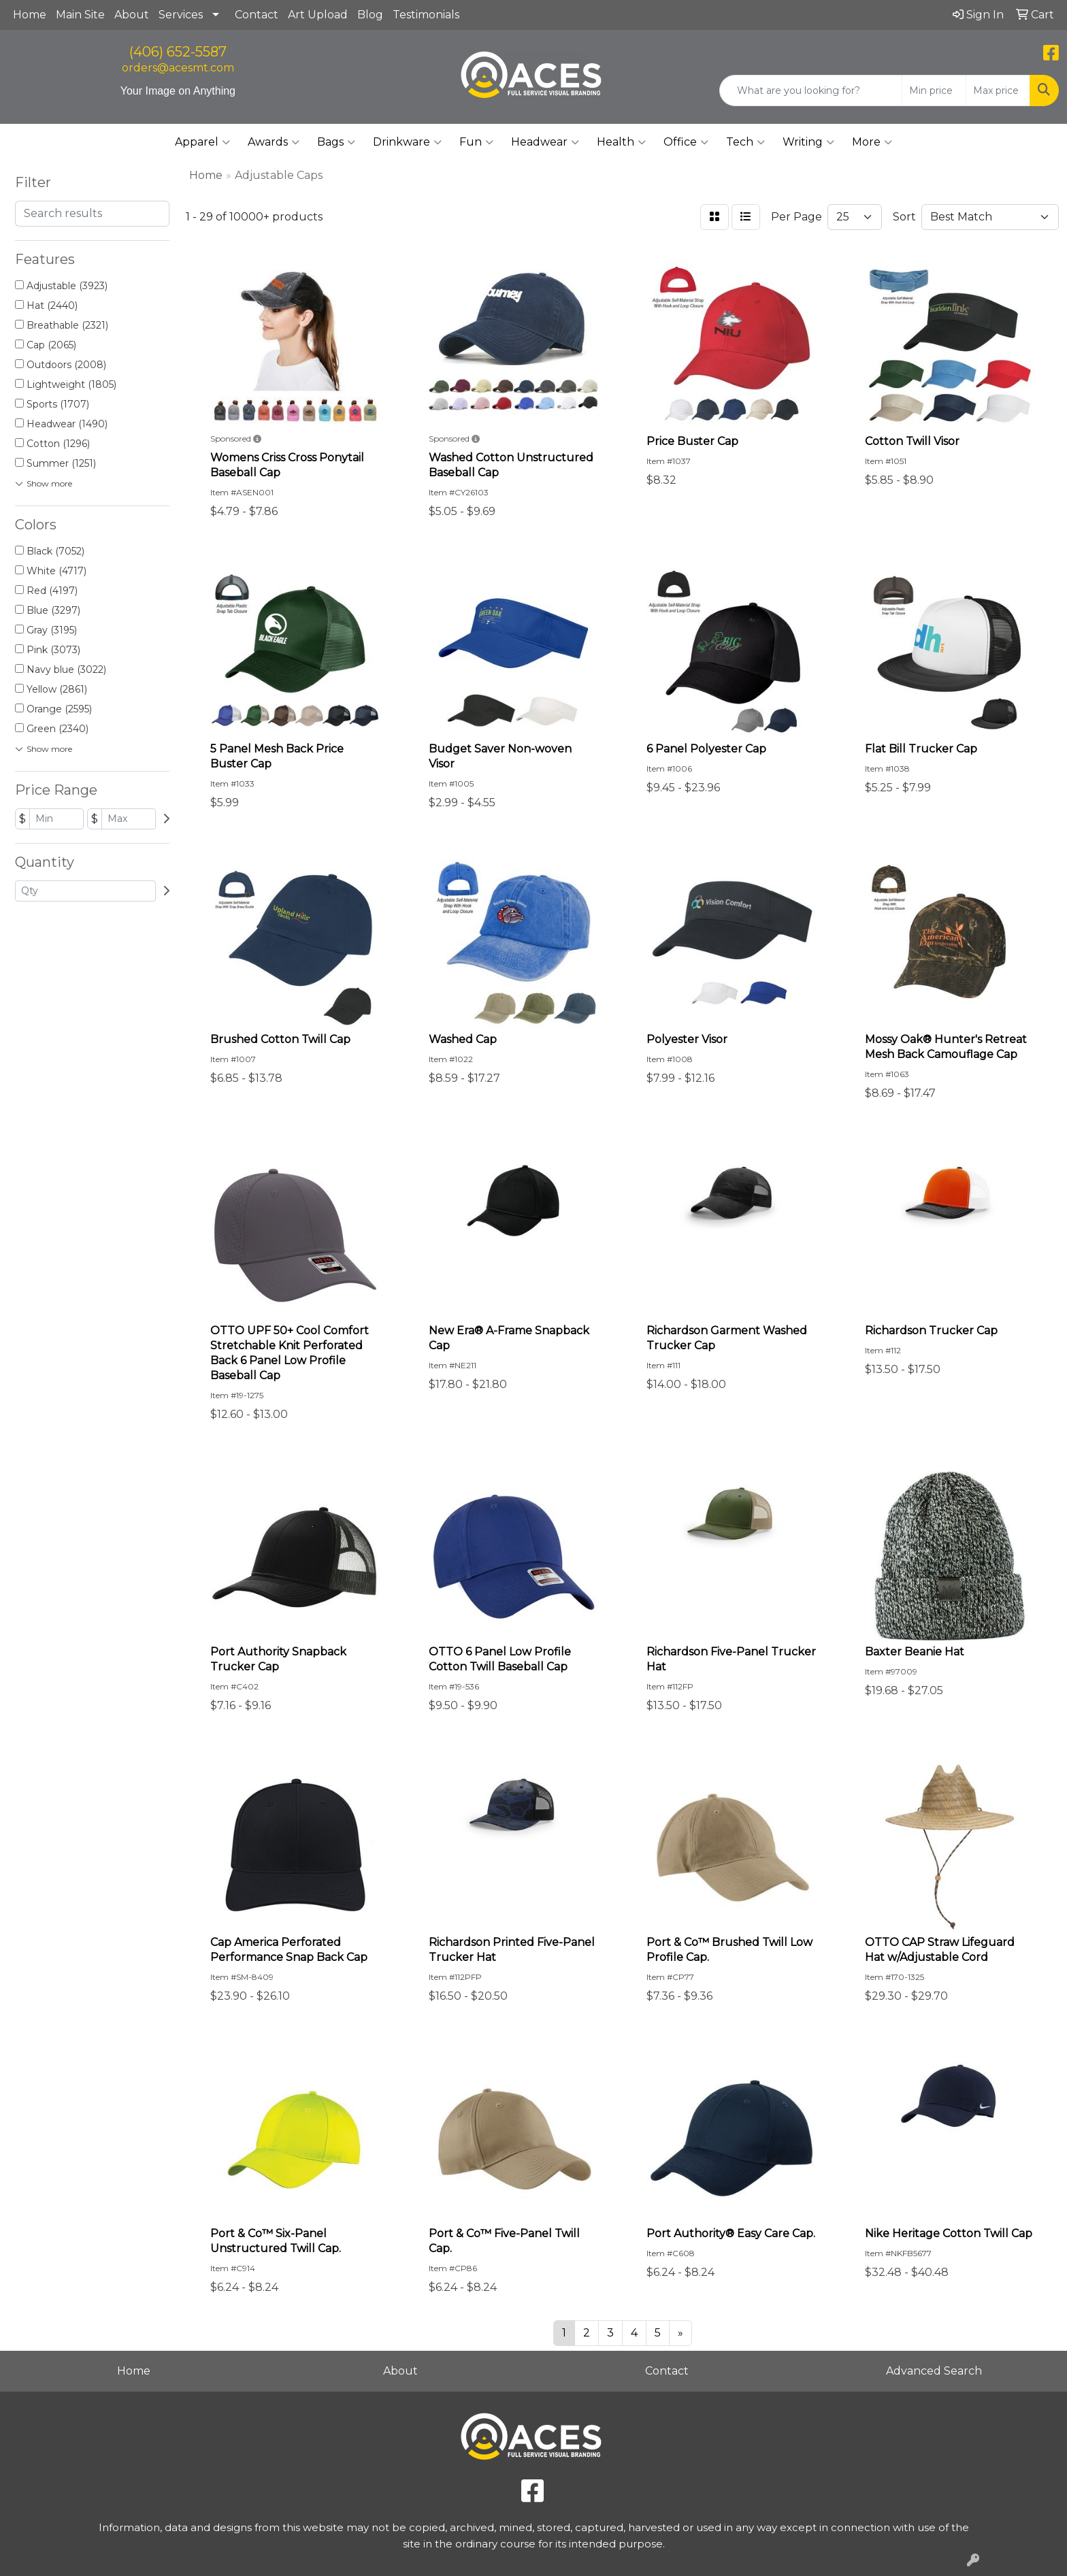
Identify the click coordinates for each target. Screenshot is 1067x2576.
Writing (808, 142)
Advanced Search (934, 2370)
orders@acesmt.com (178, 67)
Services (181, 14)
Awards (273, 142)
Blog (370, 14)
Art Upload (318, 14)
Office (685, 142)
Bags (336, 142)
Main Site (80, 14)
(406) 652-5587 (178, 52)
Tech (745, 142)
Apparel (202, 142)
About (131, 14)
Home (29, 14)
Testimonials (426, 14)
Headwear (545, 142)
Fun (476, 142)
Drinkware (407, 142)
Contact (256, 14)
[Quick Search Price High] (998, 90)
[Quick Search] (810, 90)
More (872, 142)
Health (621, 142)
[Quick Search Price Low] (934, 90)
